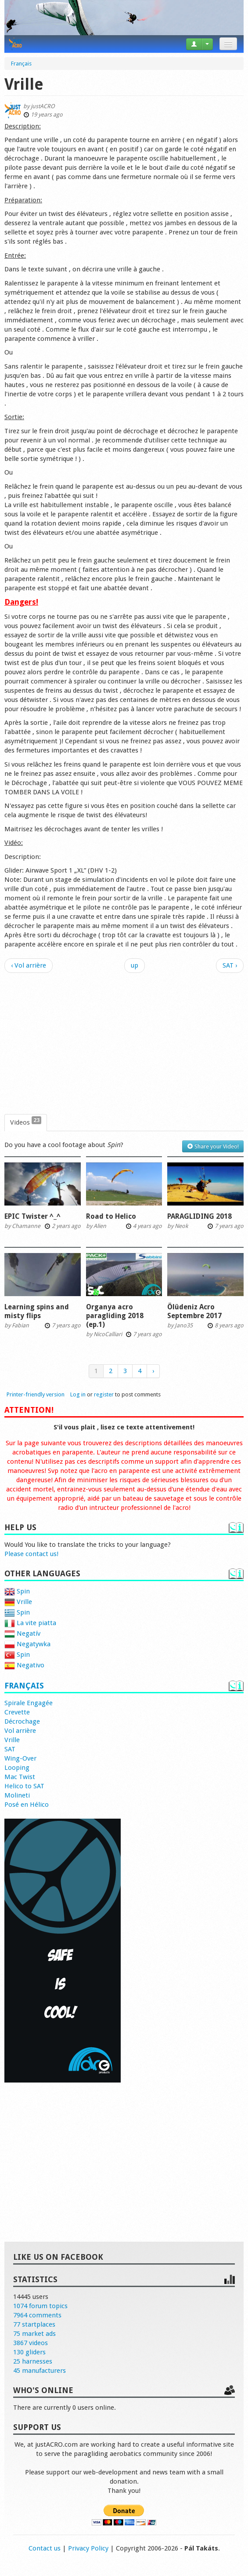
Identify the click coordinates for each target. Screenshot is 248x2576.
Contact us (45, 2548)
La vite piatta (30, 1623)
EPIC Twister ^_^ (32, 1216)
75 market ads (34, 2334)
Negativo (24, 1665)
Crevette (17, 1712)
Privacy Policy (88, 2548)
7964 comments (37, 2315)
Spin (17, 1591)
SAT (9, 1749)
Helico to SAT (24, 1786)
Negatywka (27, 1644)
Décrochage (22, 1721)
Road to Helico (111, 1216)
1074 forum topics (40, 2306)
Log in (78, 1394)
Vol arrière (20, 1731)
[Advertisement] (124, 1043)
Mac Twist (19, 1777)
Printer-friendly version (36, 1394)
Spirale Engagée (28, 1703)
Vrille (18, 1602)
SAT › (230, 965)
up (134, 965)
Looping (16, 1768)
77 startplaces (34, 2324)
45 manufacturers (39, 2371)
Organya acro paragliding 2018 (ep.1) (115, 1316)
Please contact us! (31, 1554)
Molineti (17, 1795)
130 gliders (29, 2352)
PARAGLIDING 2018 (199, 1216)
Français (24, 1685)
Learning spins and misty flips (36, 1311)
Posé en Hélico (26, 1805)
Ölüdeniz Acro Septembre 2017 (194, 1311)
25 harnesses (32, 2361)
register (104, 1394)
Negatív (22, 1633)
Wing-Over (20, 1758)
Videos (25, 1121)
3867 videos (30, 2343)
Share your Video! (213, 1146)
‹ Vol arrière (28, 965)
